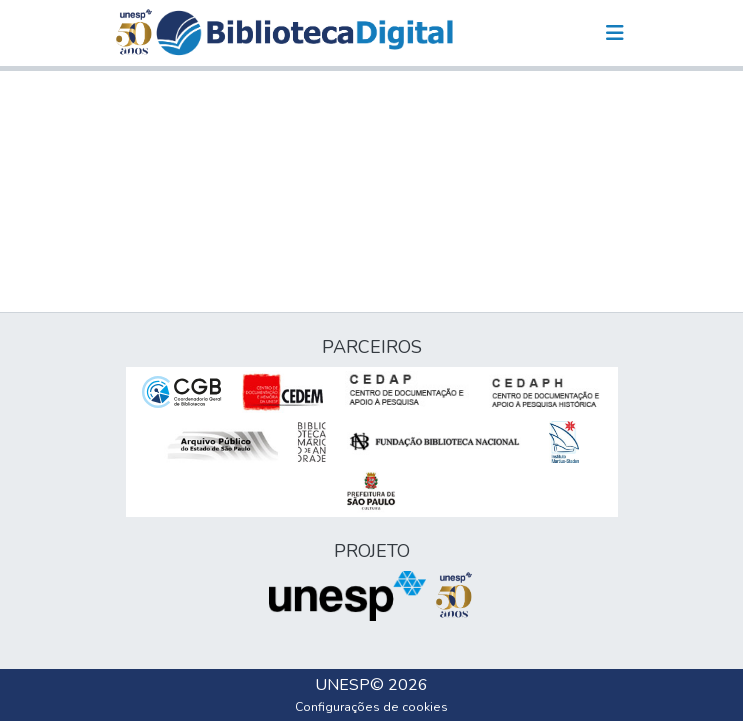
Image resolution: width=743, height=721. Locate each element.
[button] (304, 33)
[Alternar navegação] (615, 33)
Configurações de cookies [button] (371, 707)
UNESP (342, 685)
